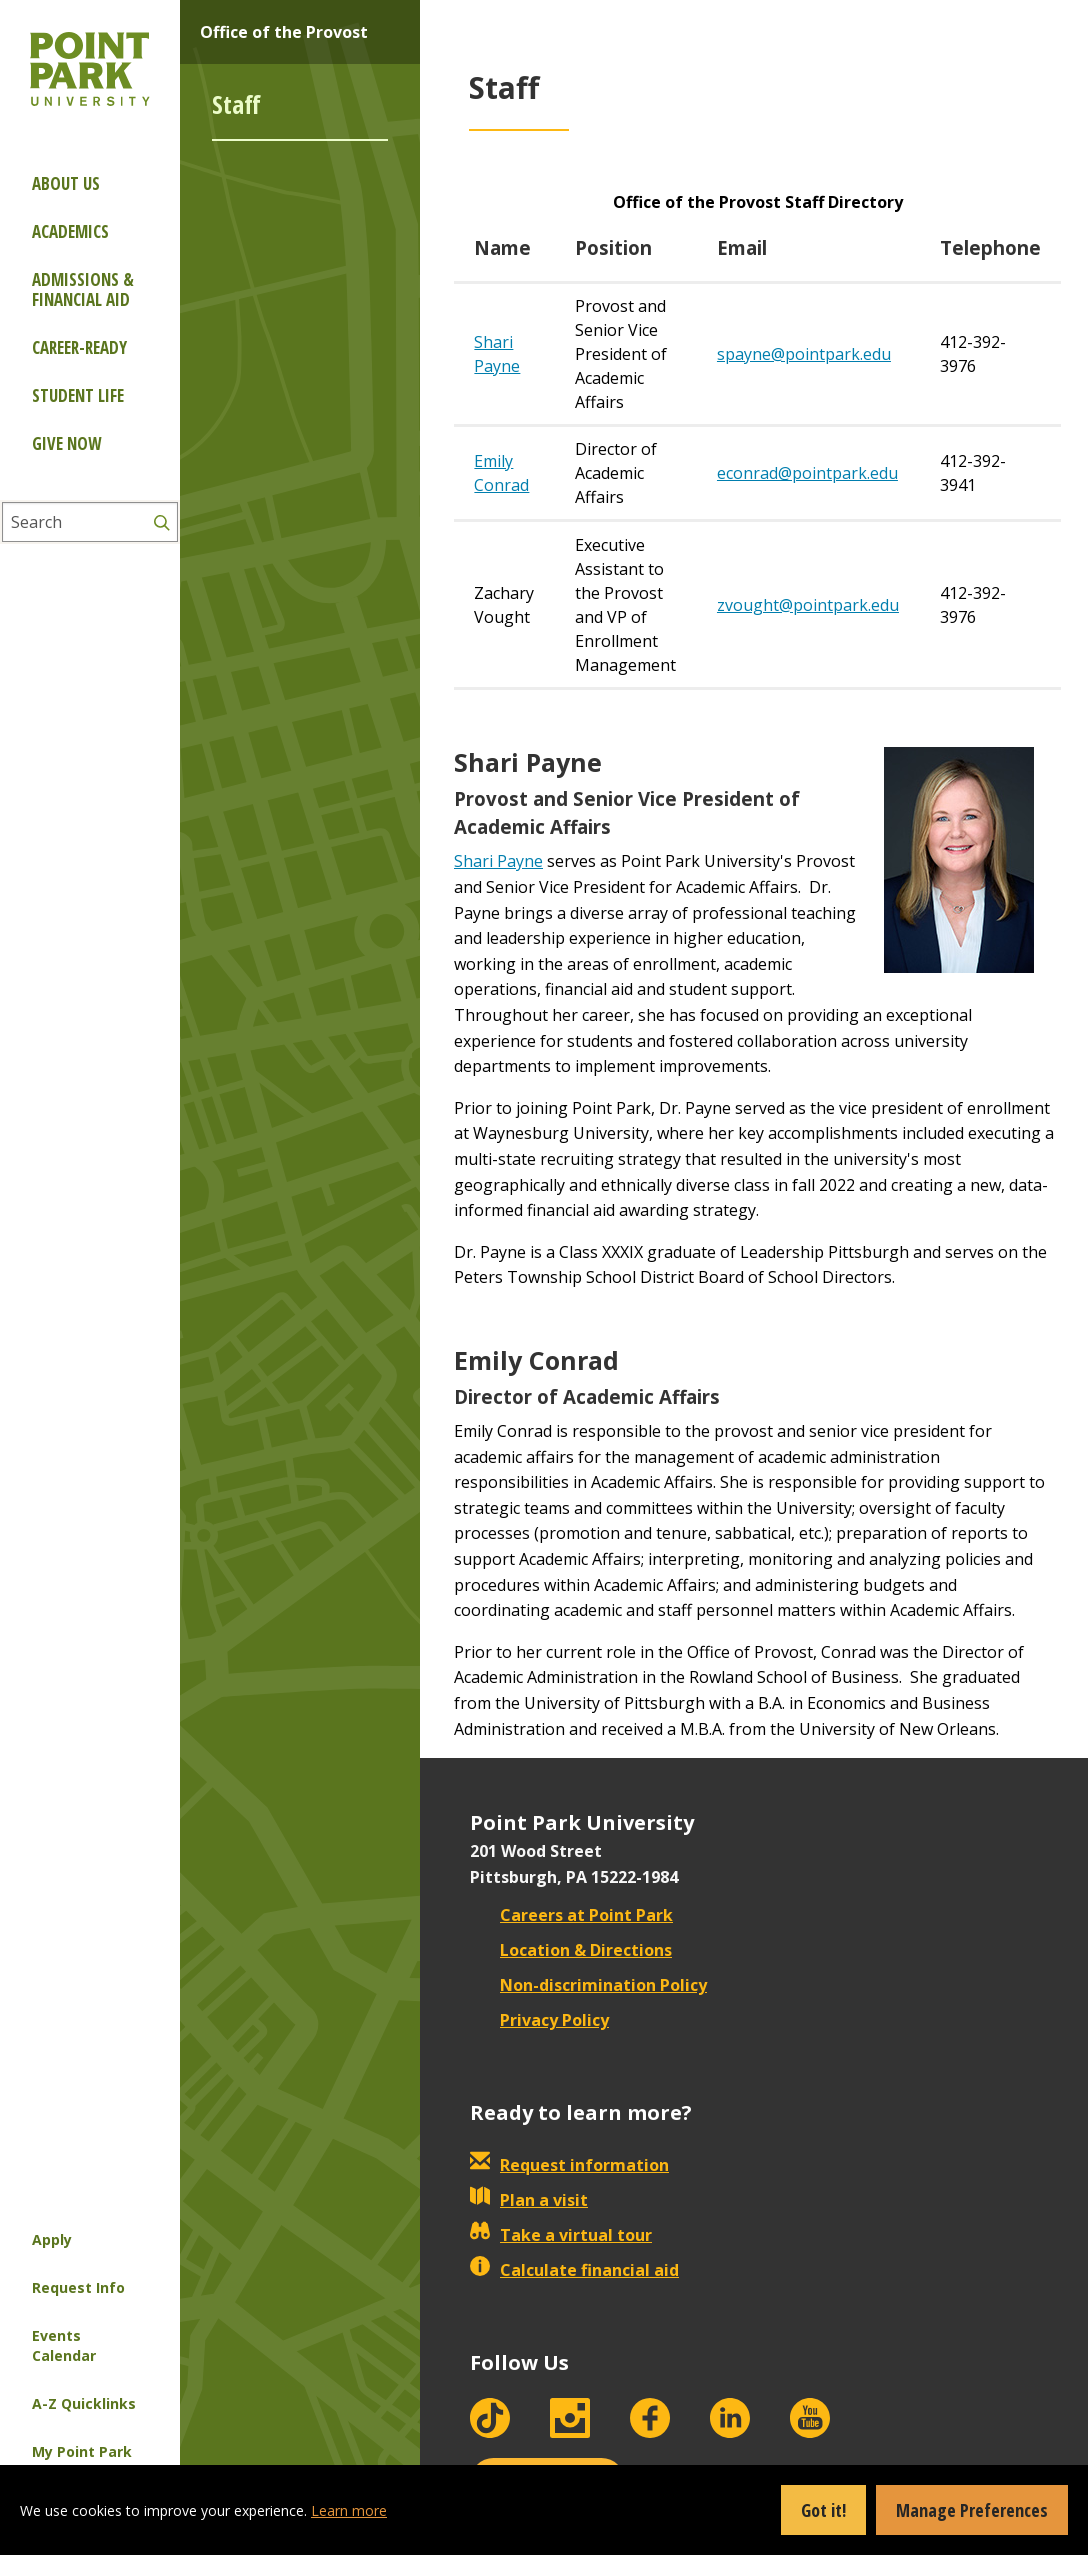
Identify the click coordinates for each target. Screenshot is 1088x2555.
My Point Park (82, 2451)
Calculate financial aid (574, 2270)
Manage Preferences (972, 2510)
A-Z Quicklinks (84, 2403)
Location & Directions (571, 1950)
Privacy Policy (539, 2020)
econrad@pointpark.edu (807, 473)
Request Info (78, 2287)
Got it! (823, 2510)
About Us (66, 183)
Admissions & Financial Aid (83, 289)
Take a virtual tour (561, 2235)
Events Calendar (64, 2345)
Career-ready (79, 347)
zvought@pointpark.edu (808, 605)
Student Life (78, 395)
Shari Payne (498, 861)
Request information (569, 2165)
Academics (70, 231)
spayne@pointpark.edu (804, 354)
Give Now (66, 443)
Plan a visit (529, 2200)
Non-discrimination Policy (588, 1985)
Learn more (349, 2510)
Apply (52, 2239)
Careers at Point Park (571, 1915)
